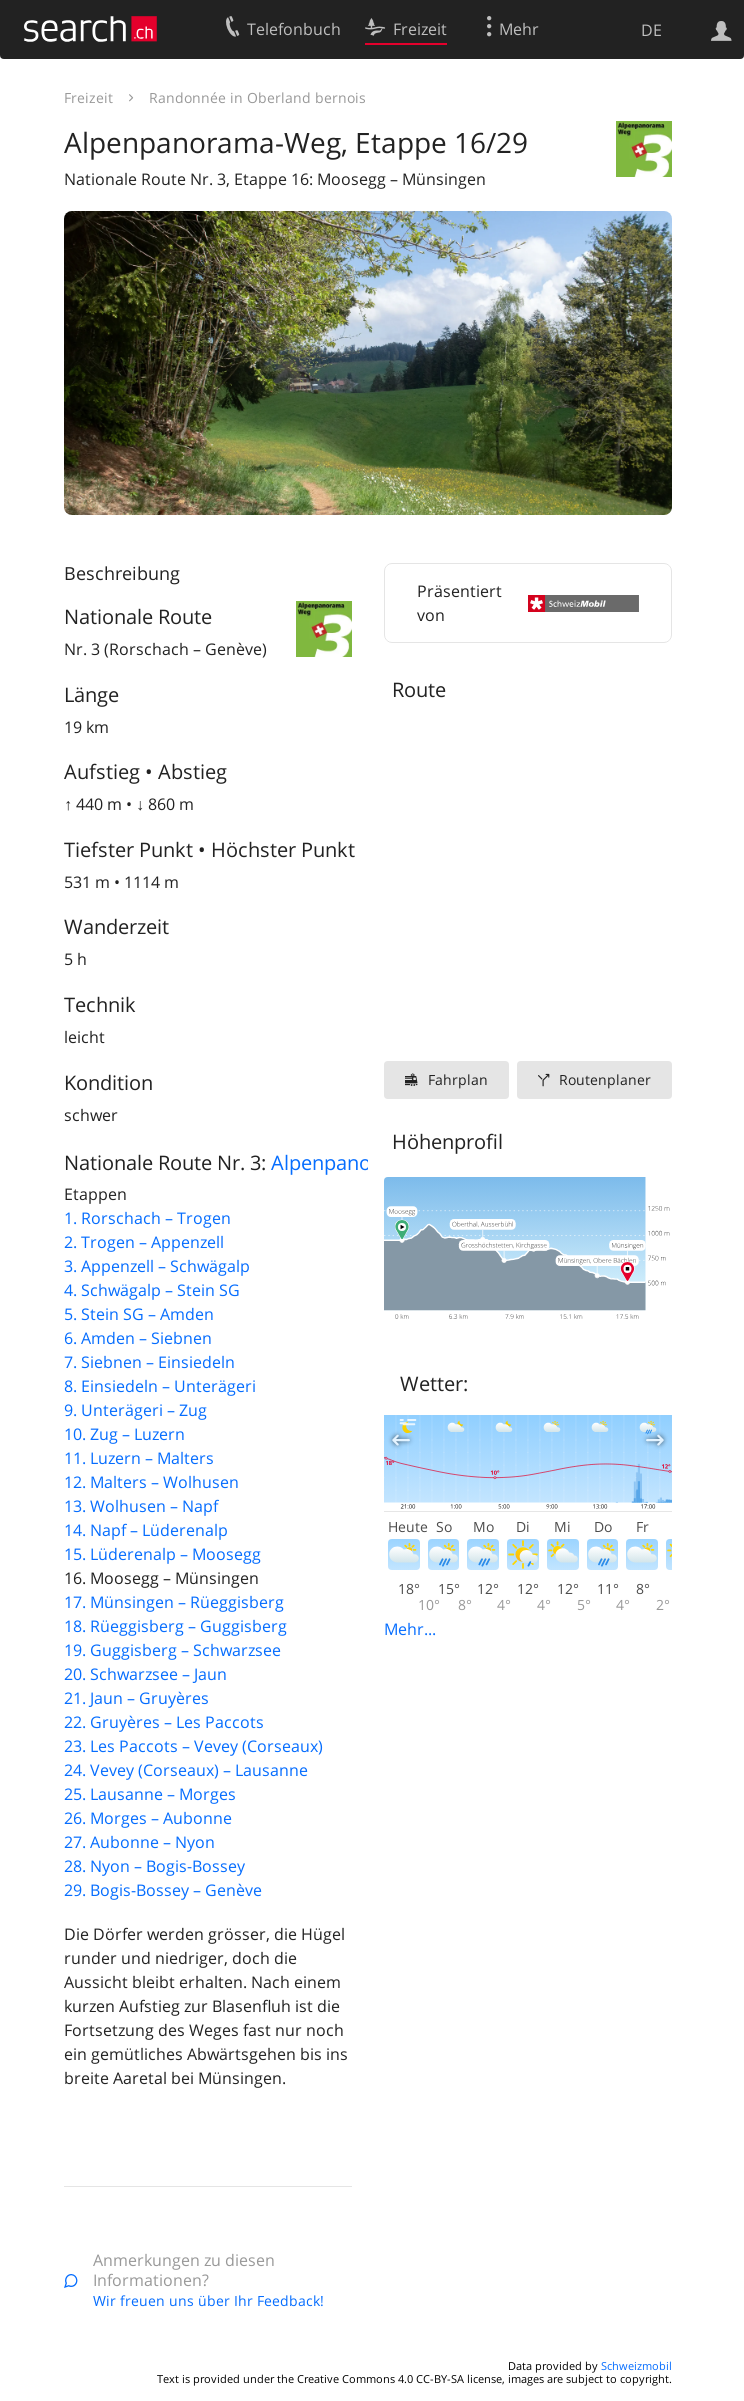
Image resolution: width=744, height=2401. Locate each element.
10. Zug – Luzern (124, 1434)
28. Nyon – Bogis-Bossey (154, 1866)
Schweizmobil (636, 2365)
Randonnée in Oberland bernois (257, 97)
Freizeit (88, 97)
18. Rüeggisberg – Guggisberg (175, 1626)
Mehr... (410, 1629)
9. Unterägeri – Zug (135, 1410)
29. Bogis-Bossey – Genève (163, 1890)
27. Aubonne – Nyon (139, 1842)
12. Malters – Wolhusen (151, 1482)
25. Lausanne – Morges (150, 1794)
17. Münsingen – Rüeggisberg (174, 1602)
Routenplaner (605, 1079)
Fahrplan (458, 1079)
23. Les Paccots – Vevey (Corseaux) (193, 1746)
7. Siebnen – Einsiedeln (149, 1362)
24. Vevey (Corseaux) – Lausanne (186, 1770)
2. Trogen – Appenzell (144, 1242)
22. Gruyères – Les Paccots (164, 1722)
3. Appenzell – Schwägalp (157, 1266)
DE (651, 30)
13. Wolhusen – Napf (141, 1506)
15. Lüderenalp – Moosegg (162, 1554)
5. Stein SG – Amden (139, 1314)
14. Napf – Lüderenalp (146, 1530)
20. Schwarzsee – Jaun (145, 1674)
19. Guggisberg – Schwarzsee (172, 1650)
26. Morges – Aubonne (148, 1818)
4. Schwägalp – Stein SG (152, 1290)
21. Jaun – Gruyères (136, 1698)
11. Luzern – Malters (139, 1458)
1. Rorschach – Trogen (147, 1218)
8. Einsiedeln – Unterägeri (160, 1386)
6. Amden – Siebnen (138, 1338)
